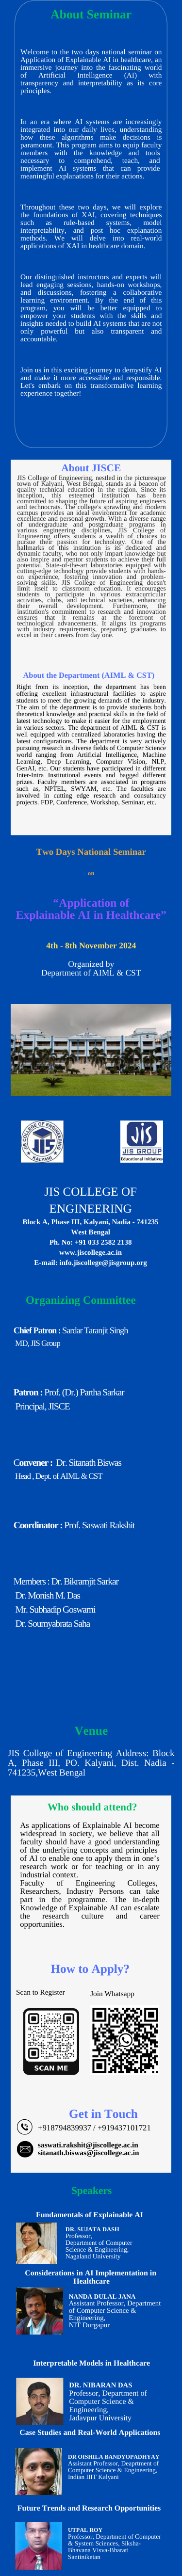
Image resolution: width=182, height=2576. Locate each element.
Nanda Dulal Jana (102, 2296)
